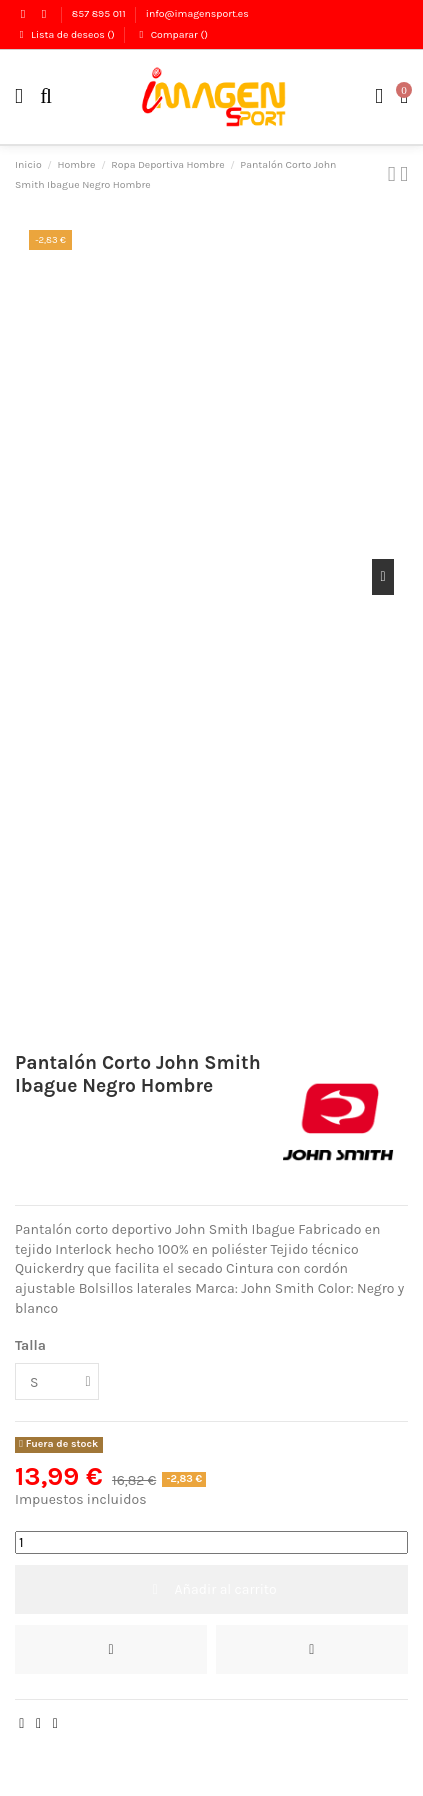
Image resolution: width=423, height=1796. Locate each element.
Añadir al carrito (211, 1589)
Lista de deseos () (66, 34)
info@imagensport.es (197, 13)
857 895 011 (100, 13)
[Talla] (57, 1381)
